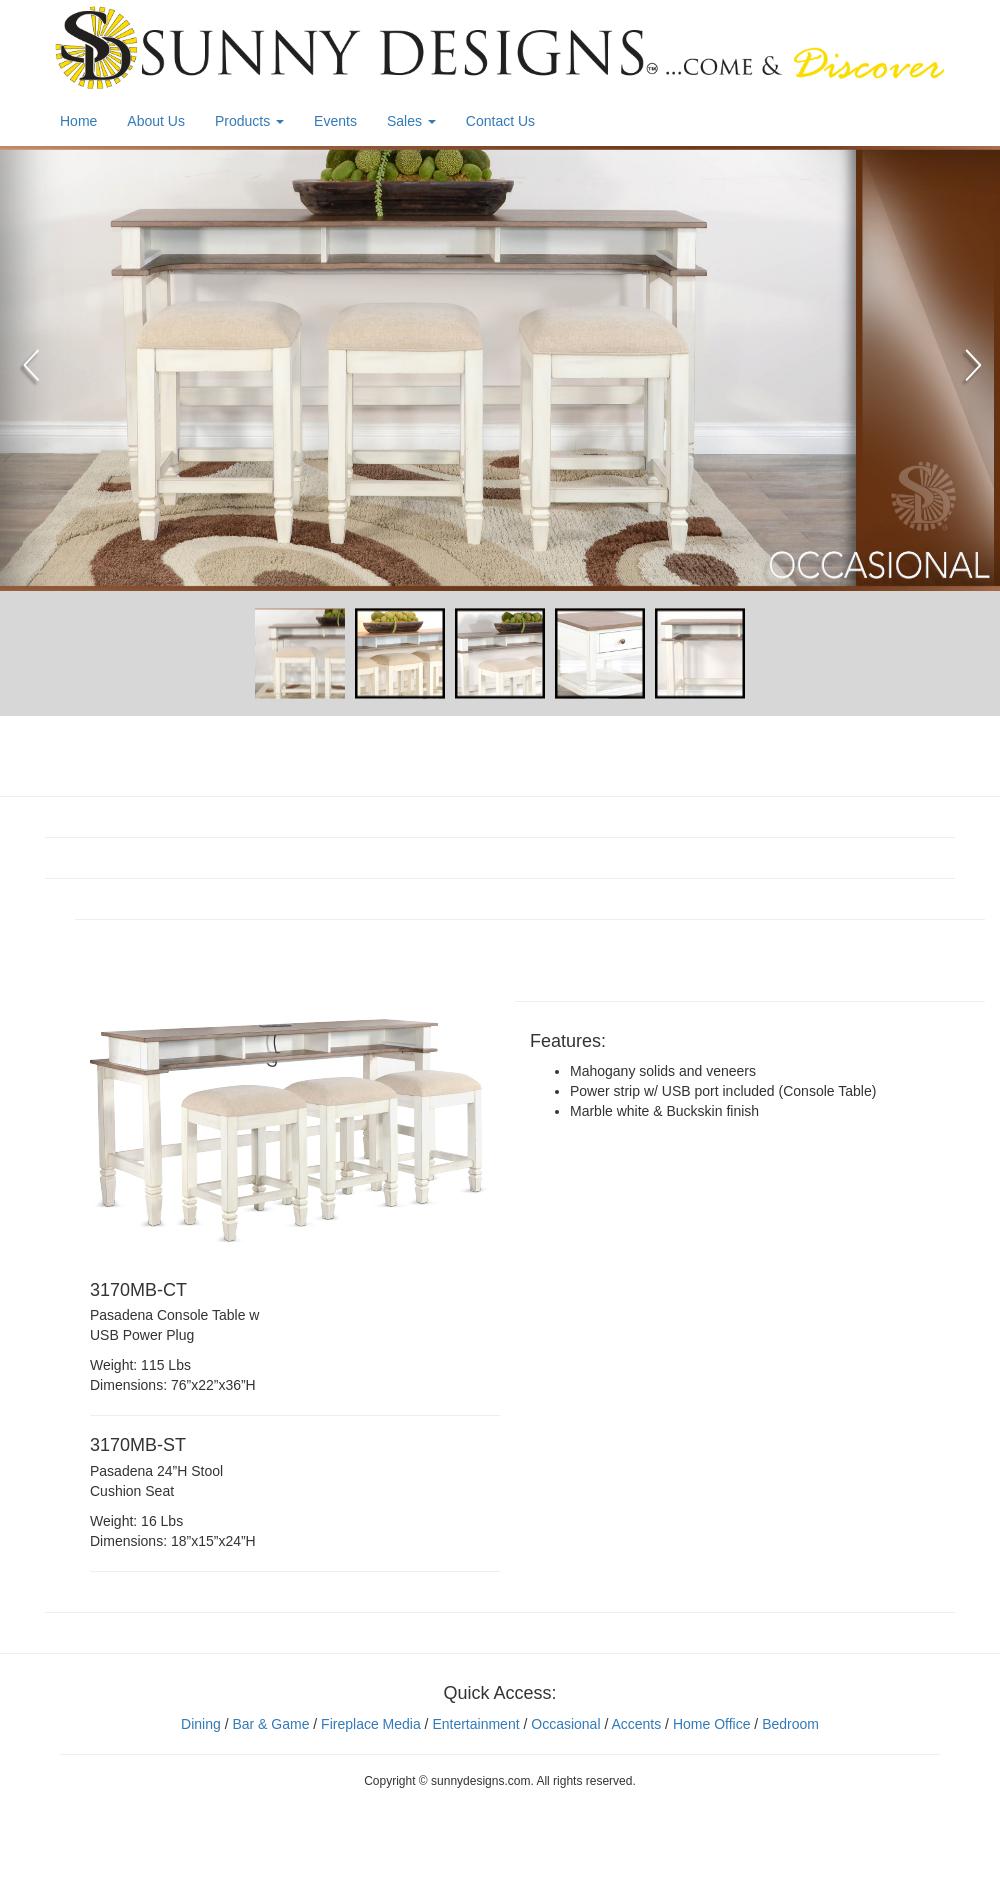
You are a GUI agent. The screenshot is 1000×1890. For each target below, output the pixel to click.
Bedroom (790, 1724)
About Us (156, 121)
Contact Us (500, 121)
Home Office (712, 1724)
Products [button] (249, 121)
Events (335, 121)
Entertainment (475, 1724)
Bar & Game (270, 1724)
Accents (636, 1724)
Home (78, 121)
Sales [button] (411, 121)
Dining (201, 1724)
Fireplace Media (369, 1724)
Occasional (565, 1724)
